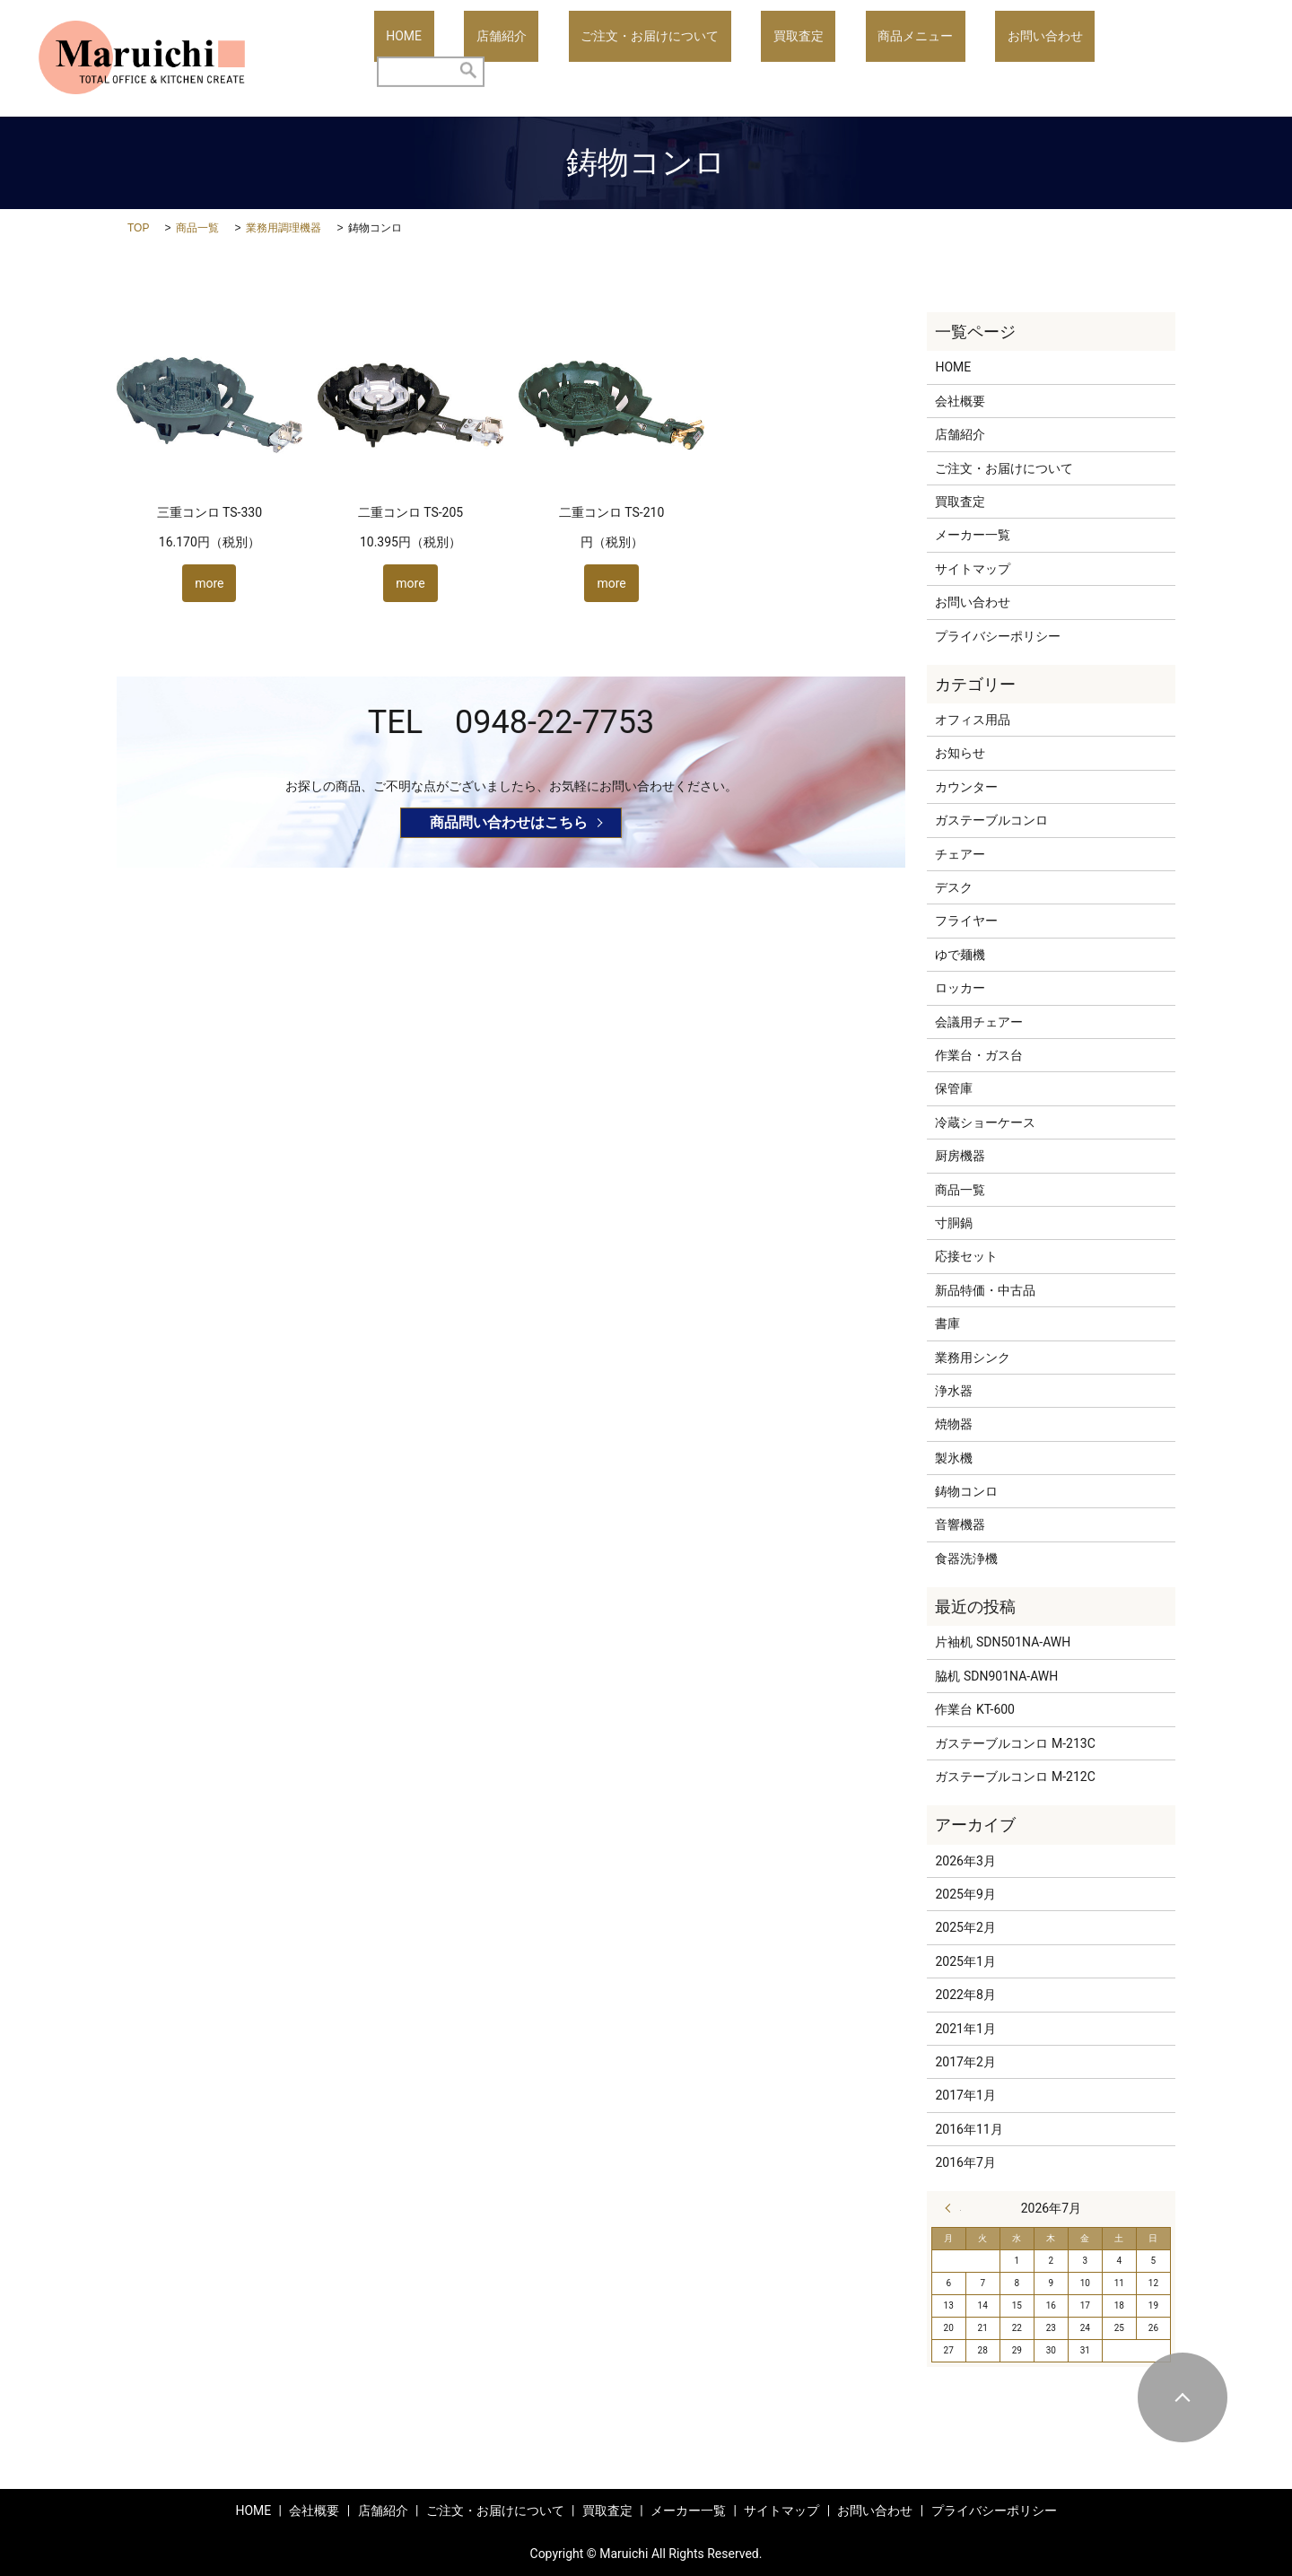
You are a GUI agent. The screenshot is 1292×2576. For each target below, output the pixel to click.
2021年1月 (965, 2029)
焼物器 (954, 1424)
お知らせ (960, 753)
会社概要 (960, 401)
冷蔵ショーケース (985, 1122)
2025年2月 (965, 1927)
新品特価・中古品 (985, 1290)
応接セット (966, 1256)
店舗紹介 (610, 58)
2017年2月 (965, 2062)
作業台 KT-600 (975, 1709)
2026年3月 (965, 1861)
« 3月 (953, 2208)
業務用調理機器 (283, 228)
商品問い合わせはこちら (509, 822)
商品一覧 (197, 228)
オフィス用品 (972, 719)
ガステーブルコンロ (991, 820)
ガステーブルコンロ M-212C (1015, 1776)
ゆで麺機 (960, 954)
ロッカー (960, 988)
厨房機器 (960, 1155)
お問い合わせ (1057, 58)
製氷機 (954, 1458)
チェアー (960, 854)
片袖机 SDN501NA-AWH (1002, 1642)
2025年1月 (965, 1961)
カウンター (966, 787)
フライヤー (966, 920)
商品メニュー (951, 58)
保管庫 (954, 1088)
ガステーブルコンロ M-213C (1015, 1743)
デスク (954, 887)
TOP (138, 228)
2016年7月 (965, 2162)
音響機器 (960, 1524)
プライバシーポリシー (998, 636)
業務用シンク (972, 1357)
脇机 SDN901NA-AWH (996, 1676)
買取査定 (859, 58)
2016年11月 (968, 2129)
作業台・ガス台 (979, 1055)
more (209, 583)
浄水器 (954, 1391)
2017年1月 (965, 2095)
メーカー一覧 (972, 535)
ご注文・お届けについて (734, 58)
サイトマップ (972, 569)
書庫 (947, 1323)
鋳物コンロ (966, 1491)
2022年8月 (965, 1994)
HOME (536, 58)
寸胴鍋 (954, 1223)
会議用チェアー (979, 1022)
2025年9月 (965, 1894)
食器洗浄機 (966, 1558)
